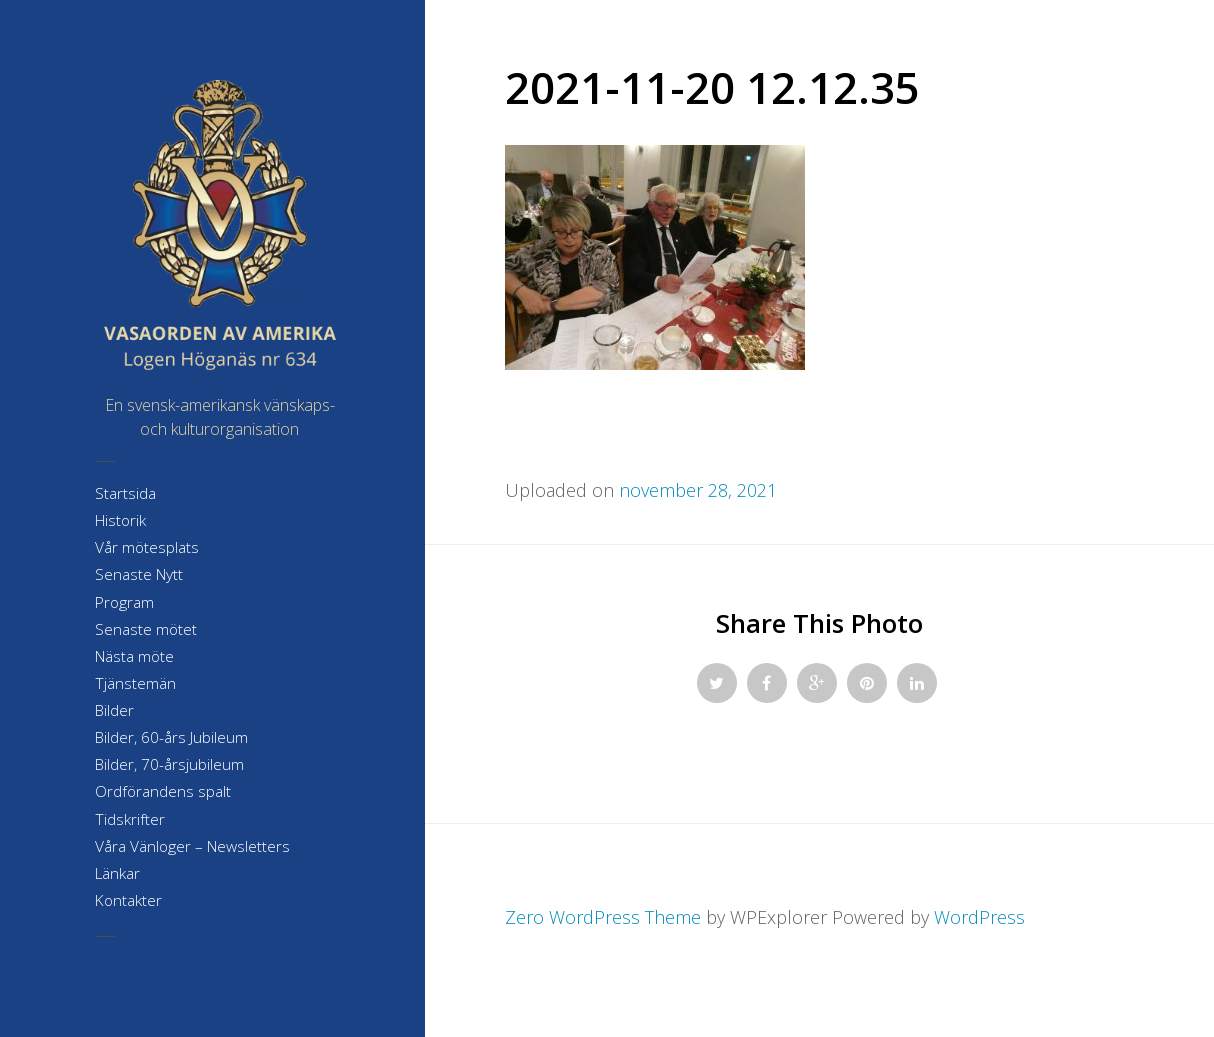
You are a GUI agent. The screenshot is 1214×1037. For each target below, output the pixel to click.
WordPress (979, 917)
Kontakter (128, 900)
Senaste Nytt (139, 574)
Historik (120, 520)
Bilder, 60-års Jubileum (171, 737)
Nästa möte (134, 656)
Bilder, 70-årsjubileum (169, 764)
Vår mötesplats (147, 547)
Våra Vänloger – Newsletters (192, 846)
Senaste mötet (146, 629)
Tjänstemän (135, 683)
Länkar (117, 873)
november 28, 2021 (698, 490)
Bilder (114, 710)
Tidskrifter (130, 819)
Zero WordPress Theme (603, 917)
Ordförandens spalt (163, 791)
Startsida (125, 493)
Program (124, 602)
